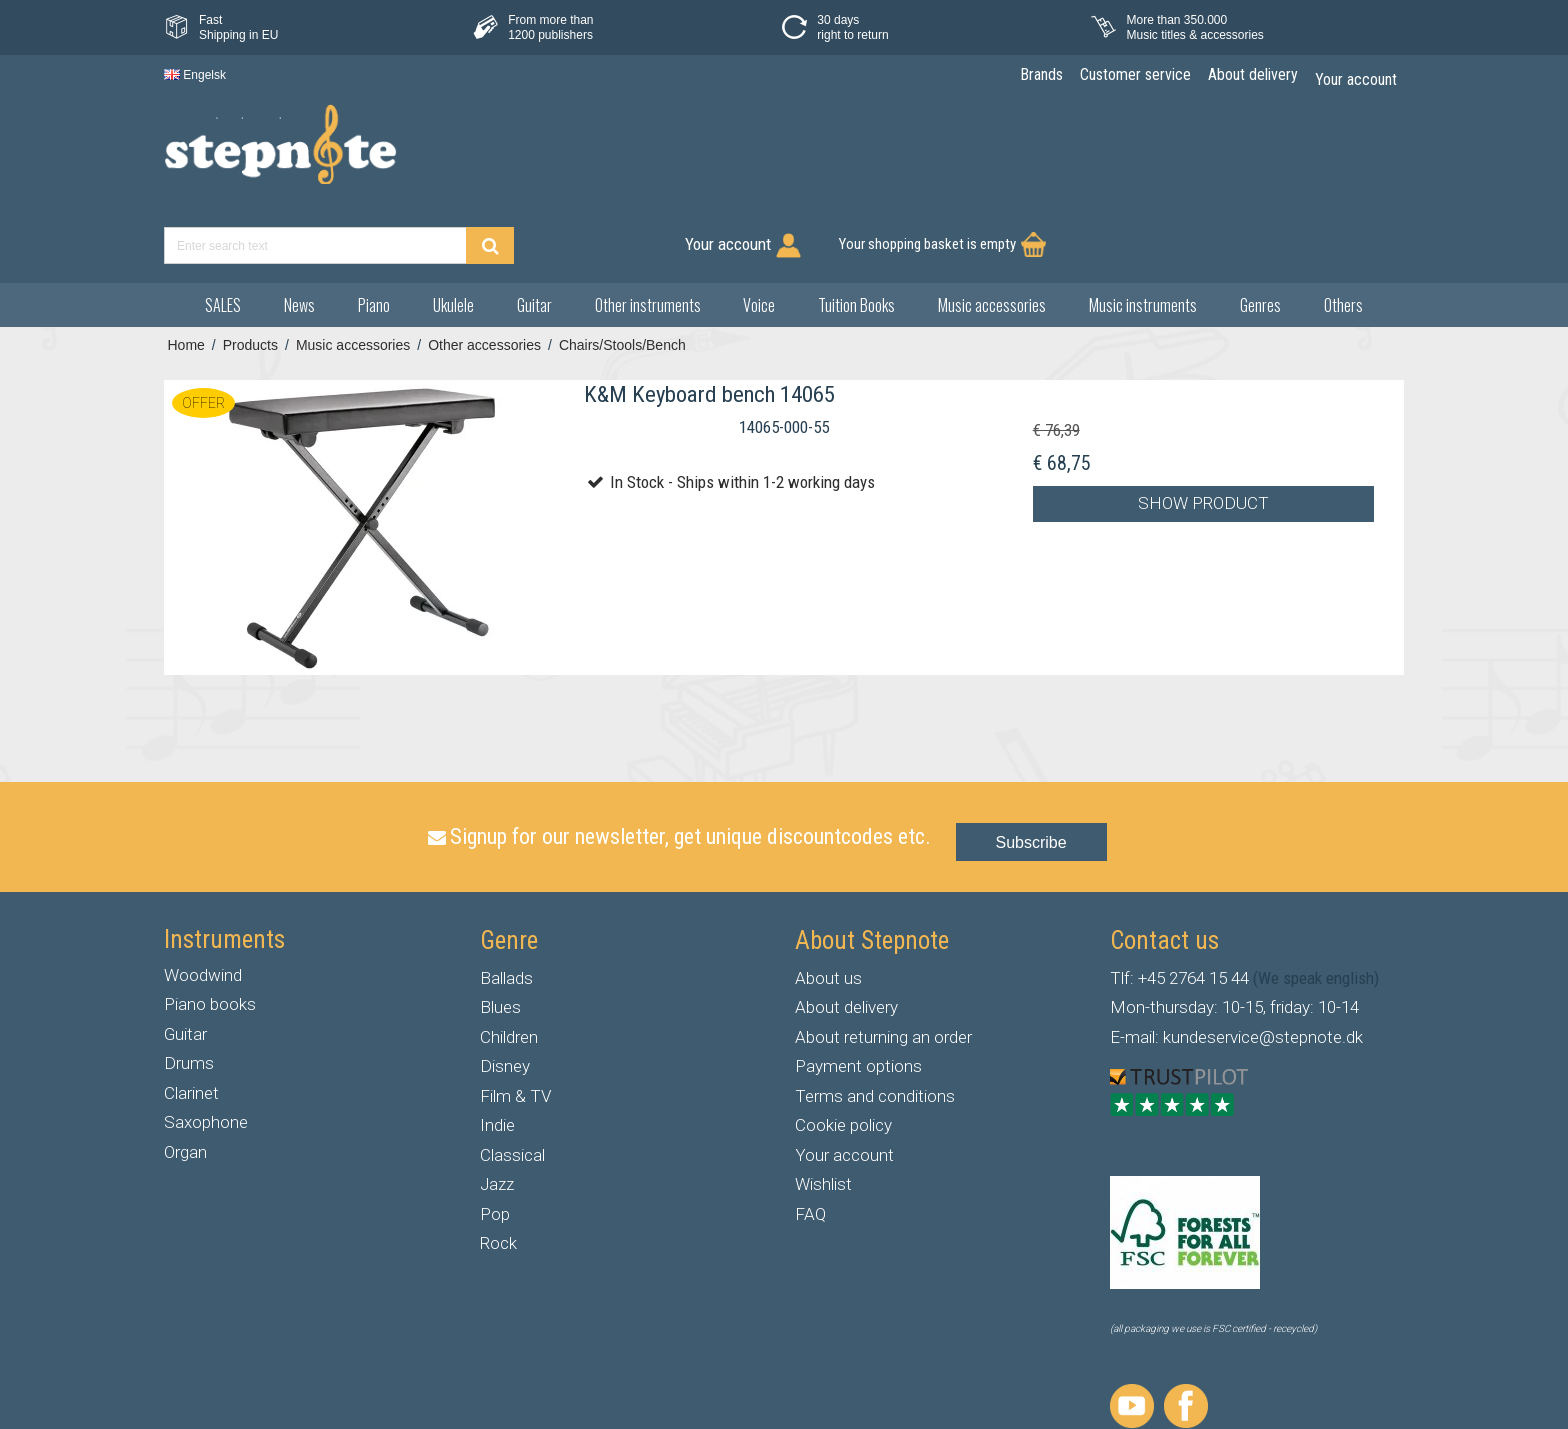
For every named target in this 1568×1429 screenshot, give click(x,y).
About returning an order (883, 963)
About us (828, 904)
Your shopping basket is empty (1285, 155)
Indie (497, 1051)
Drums (189, 989)
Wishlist (823, 1110)
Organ (185, 1078)
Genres (1260, 231)
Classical (512, 1081)
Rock (498, 1169)
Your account (844, 1081)
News (299, 231)
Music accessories (992, 231)
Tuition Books (856, 231)
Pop (495, 1140)
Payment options (858, 992)
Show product (1203, 429)
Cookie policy (843, 1051)
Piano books (210, 930)
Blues (500, 933)
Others (1343, 231)
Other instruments (648, 231)
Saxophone (206, 1048)
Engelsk (195, 75)
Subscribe (1031, 768)
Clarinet (191, 1019)
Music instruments (1143, 231)
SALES (223, 231)
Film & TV (515, 1022)
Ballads (506, 904)
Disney (505, 992)
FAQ (810, 1140)
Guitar (534, 231)
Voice (759, 231)
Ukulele (453, 231)
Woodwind (203, 901)
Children (509, 963)
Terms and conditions (875, 1022)
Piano (374, 231)
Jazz (497, 1110)
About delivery (846, 933)
